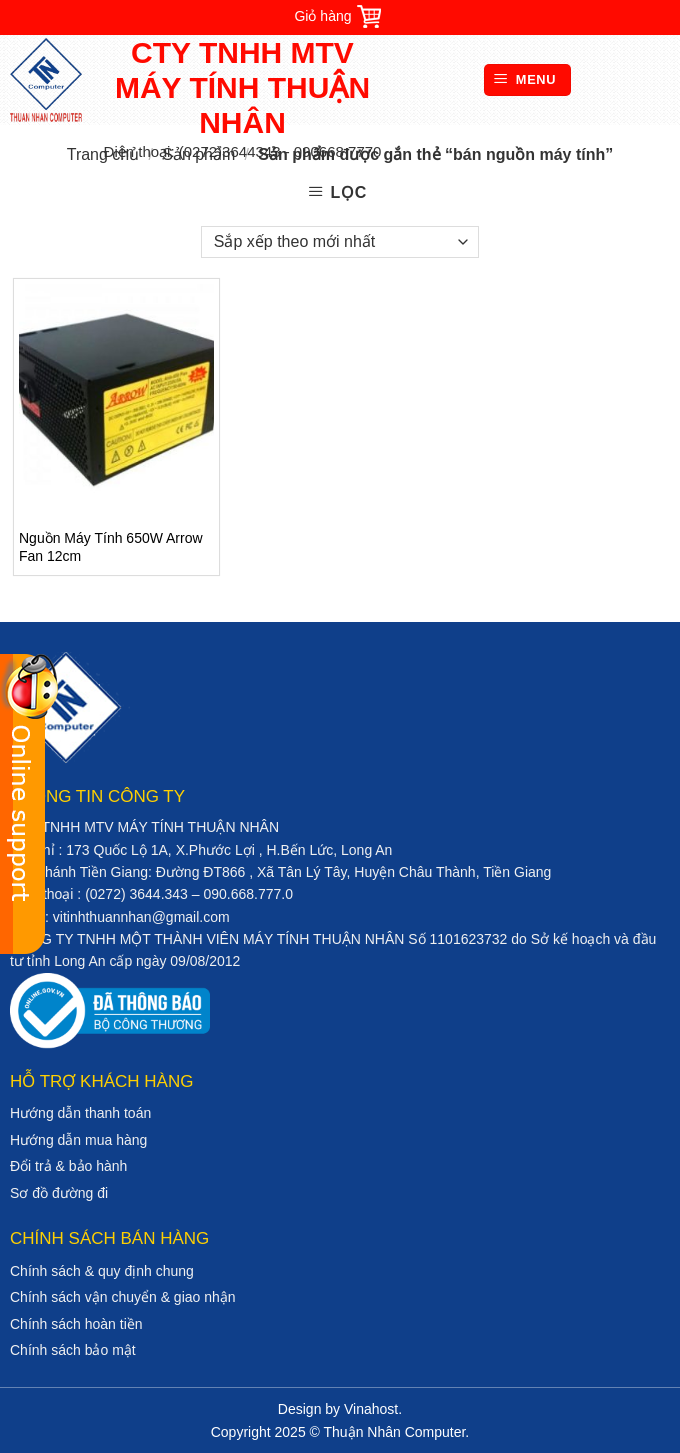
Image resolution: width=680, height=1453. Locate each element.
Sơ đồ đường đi (59, 1193)
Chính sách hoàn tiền (76, 1324)
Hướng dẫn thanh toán (80, 1113)
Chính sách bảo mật (73, 1350)
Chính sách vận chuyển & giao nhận (123, 1297)
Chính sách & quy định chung (102, 1271)
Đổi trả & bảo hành (68, 1166)
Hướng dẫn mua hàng (78, 1140)
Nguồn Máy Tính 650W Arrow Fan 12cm (111, 547)
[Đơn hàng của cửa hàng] (340, 242)
